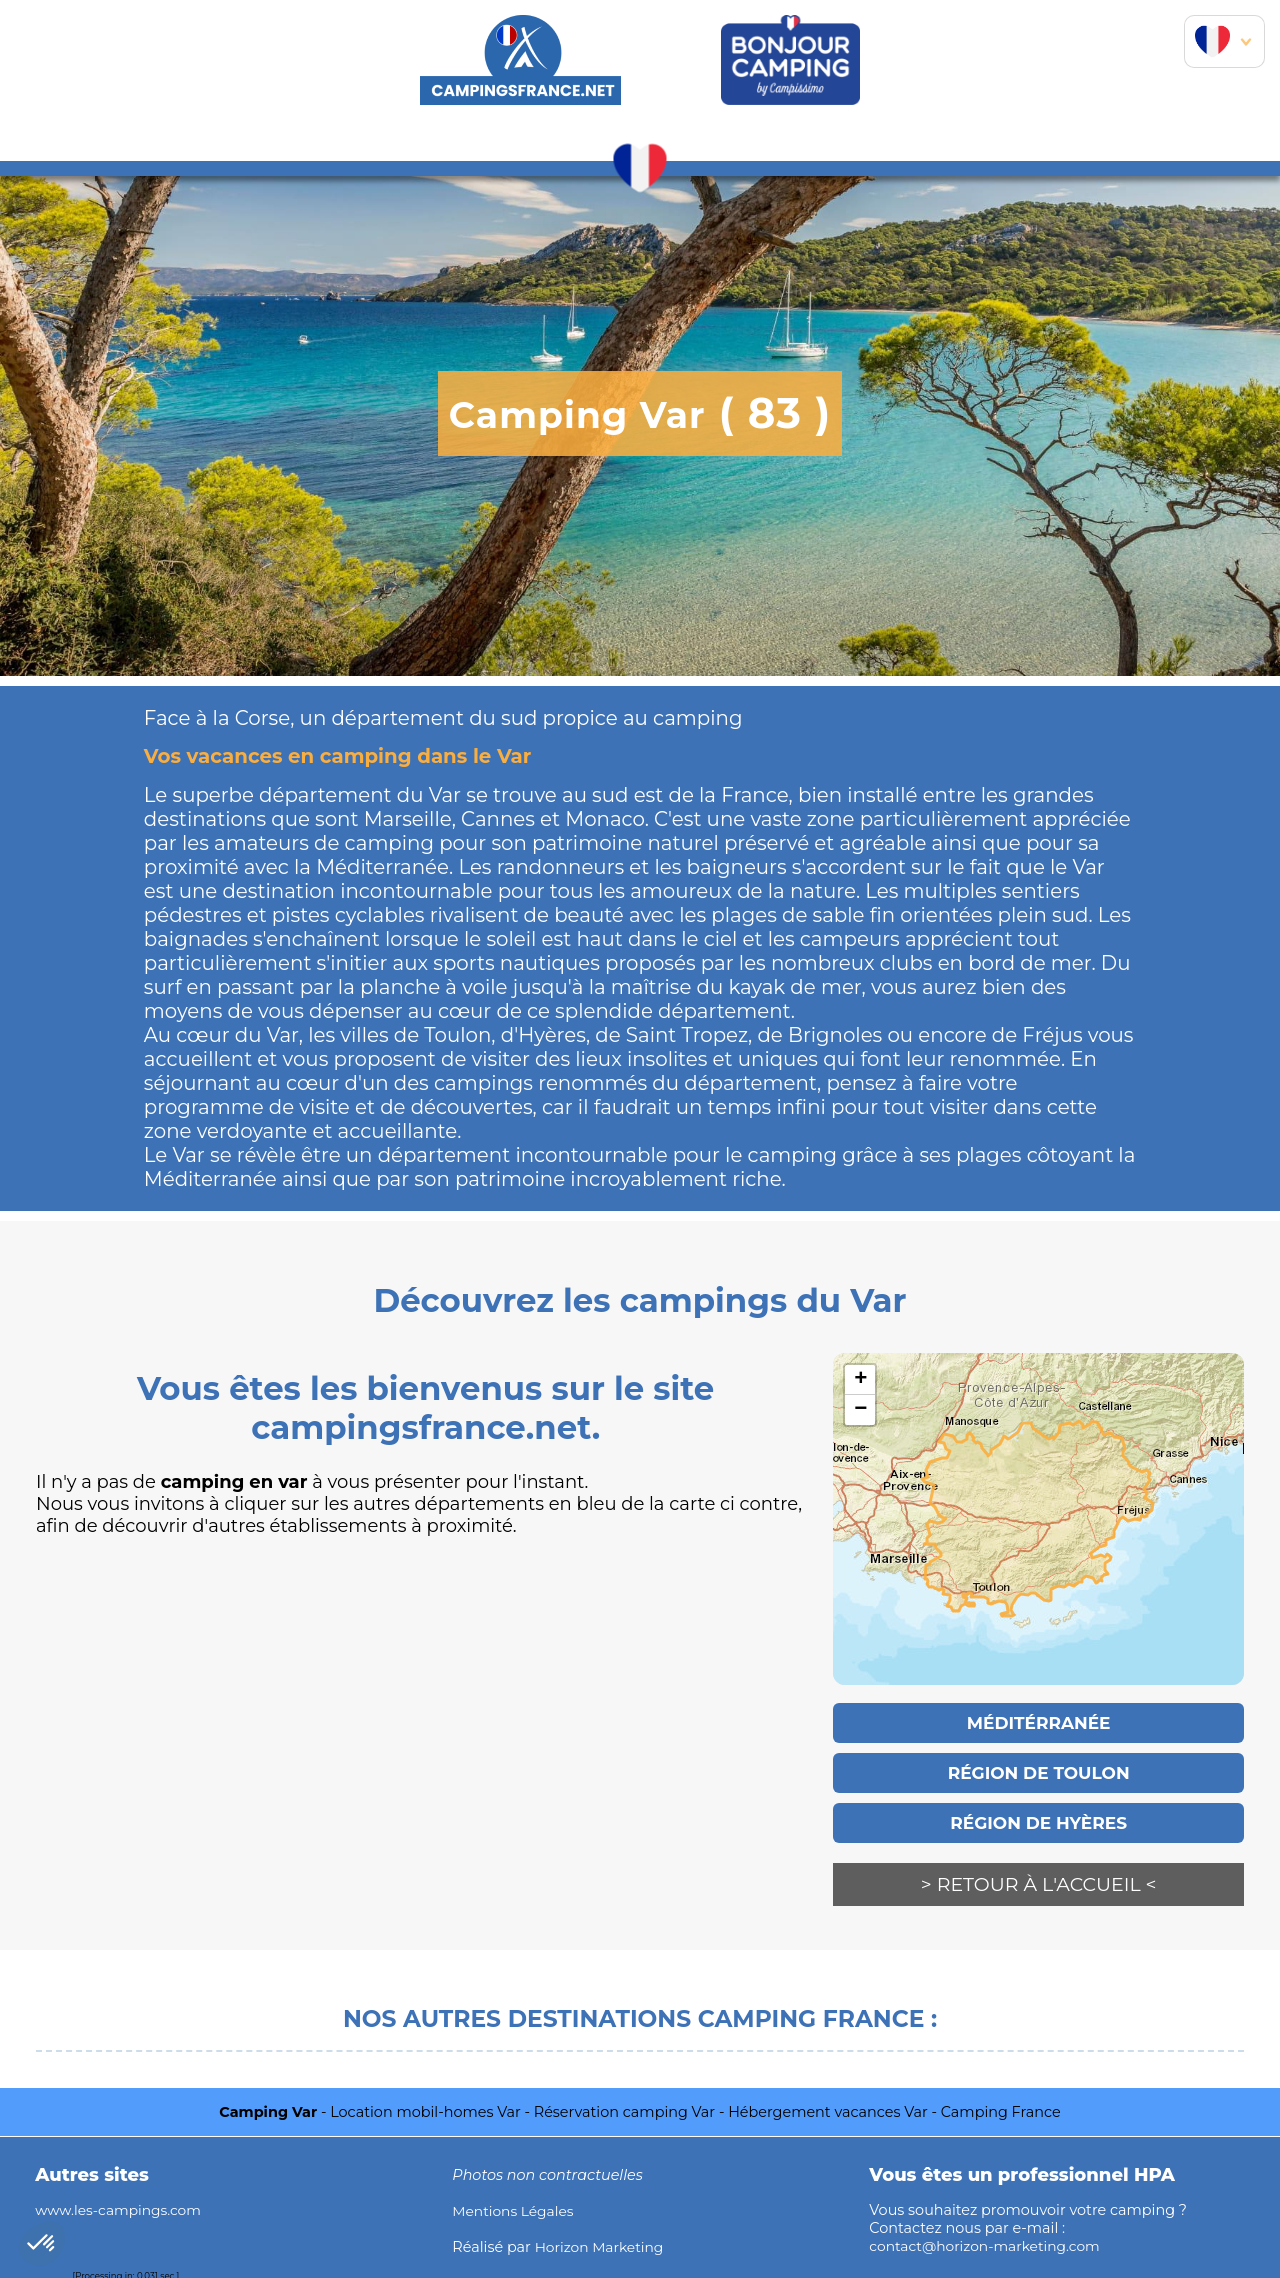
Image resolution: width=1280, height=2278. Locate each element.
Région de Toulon (1038, 1773)
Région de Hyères (1038, 1823)
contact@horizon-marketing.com (989, 2243)
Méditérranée (1038, 1723)
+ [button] (860, 1380)
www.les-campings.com (121, 2207)
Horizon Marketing (602, 2245)
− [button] (860, 1410)
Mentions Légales (515, 2209)
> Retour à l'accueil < (1039, 1885)
